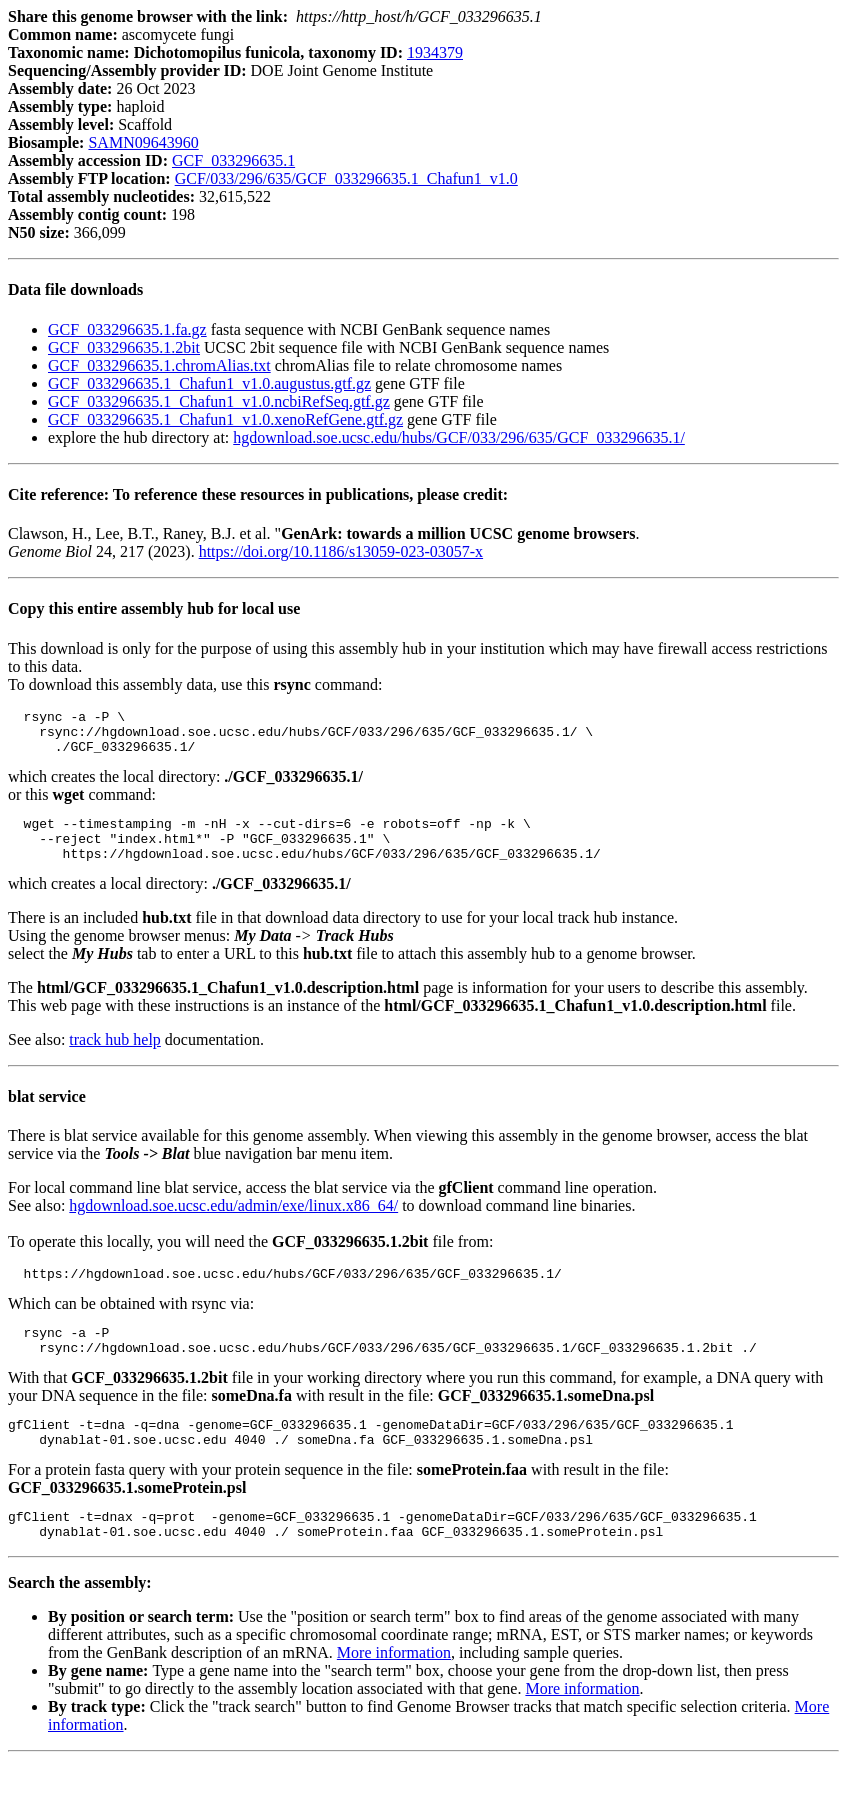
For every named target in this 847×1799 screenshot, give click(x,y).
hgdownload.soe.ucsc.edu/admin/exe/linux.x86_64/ (233, 1223)
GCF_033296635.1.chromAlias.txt (159, 365)
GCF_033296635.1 (233, 160)
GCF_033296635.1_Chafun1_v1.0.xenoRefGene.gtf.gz (225, 419)
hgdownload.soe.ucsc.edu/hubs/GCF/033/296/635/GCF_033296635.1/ (459, 437)
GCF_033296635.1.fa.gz (127, 329)
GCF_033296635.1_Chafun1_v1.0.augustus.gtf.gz (209, 383)
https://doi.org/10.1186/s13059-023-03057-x (341, 551)
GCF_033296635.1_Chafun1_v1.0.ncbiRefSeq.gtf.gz (219, 401)
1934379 (435, 52)
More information (394, 1691)
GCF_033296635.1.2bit (124, 347)
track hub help (115, 1057)
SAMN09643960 (143, 142)
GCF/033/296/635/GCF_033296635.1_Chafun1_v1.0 (346, 178)
